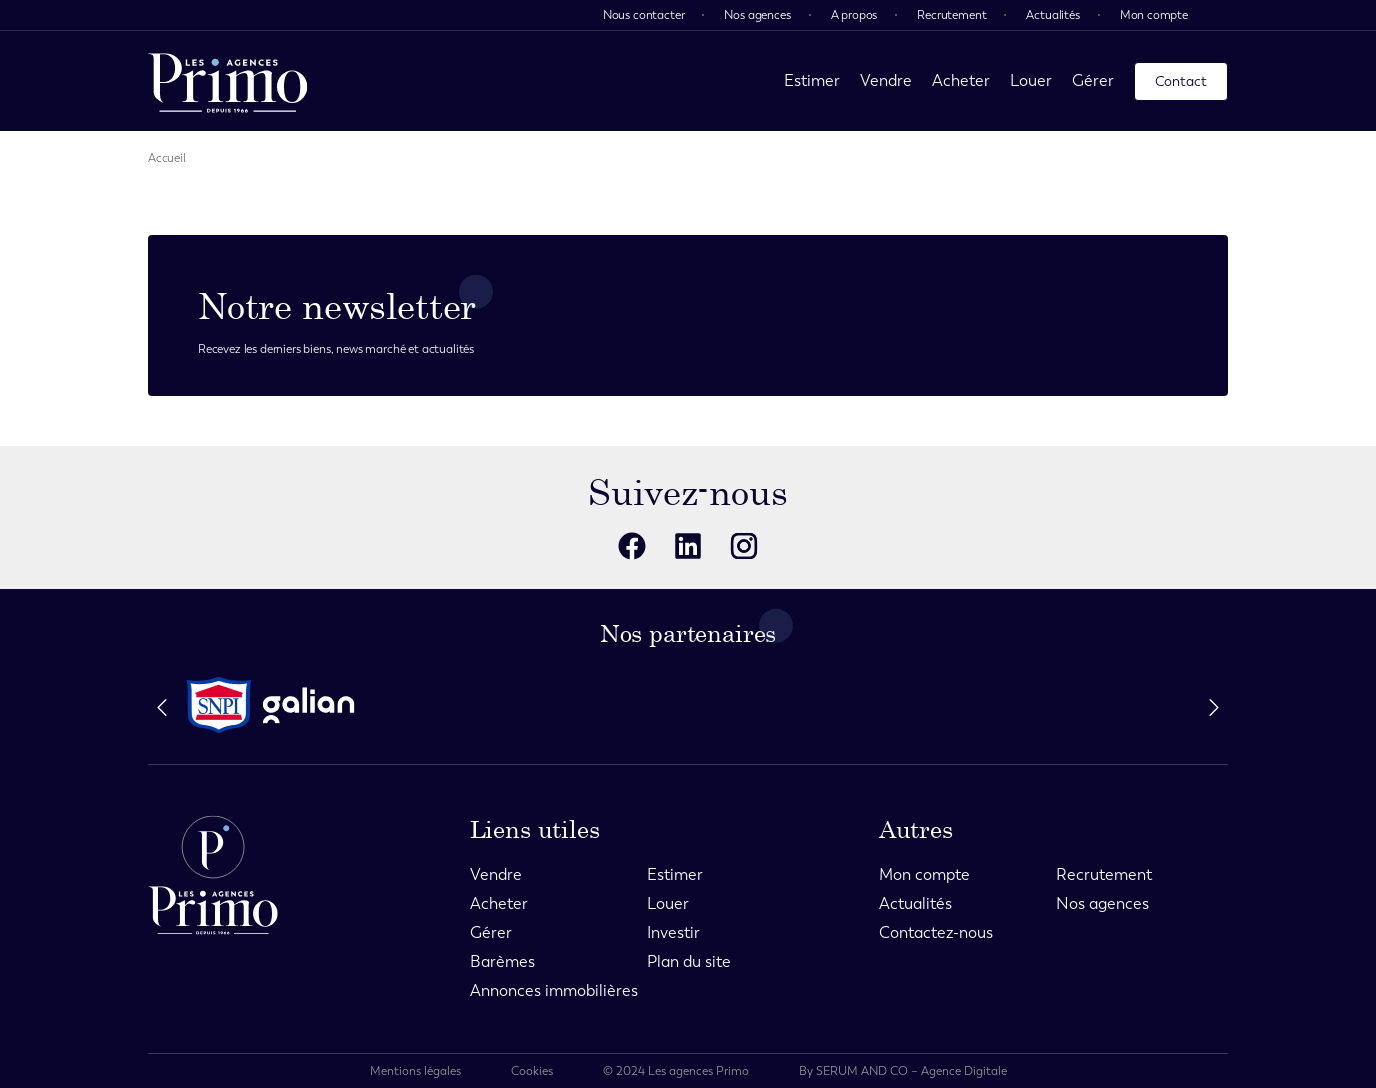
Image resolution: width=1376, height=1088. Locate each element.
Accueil (167, 158)
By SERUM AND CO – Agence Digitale (903, 1071)
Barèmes (502, 961)
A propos (854, 15)
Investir (673, 932)
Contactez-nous (936, 932)
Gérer (1093, 80)
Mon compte (1154, 15)
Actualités (1052, 15)
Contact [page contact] (1181, 81)
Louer (1031, 80)
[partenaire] (219, 705)
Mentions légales (415, 1071)
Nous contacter (644, 15)
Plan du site (689, 961)
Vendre (886, 80)
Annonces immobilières (554, 990)
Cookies (532, 1071)
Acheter (961, 80)
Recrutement (951, 15)
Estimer (812, 80)
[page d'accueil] (228, 81)
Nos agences (757, 15)
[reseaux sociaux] (632, 546)
